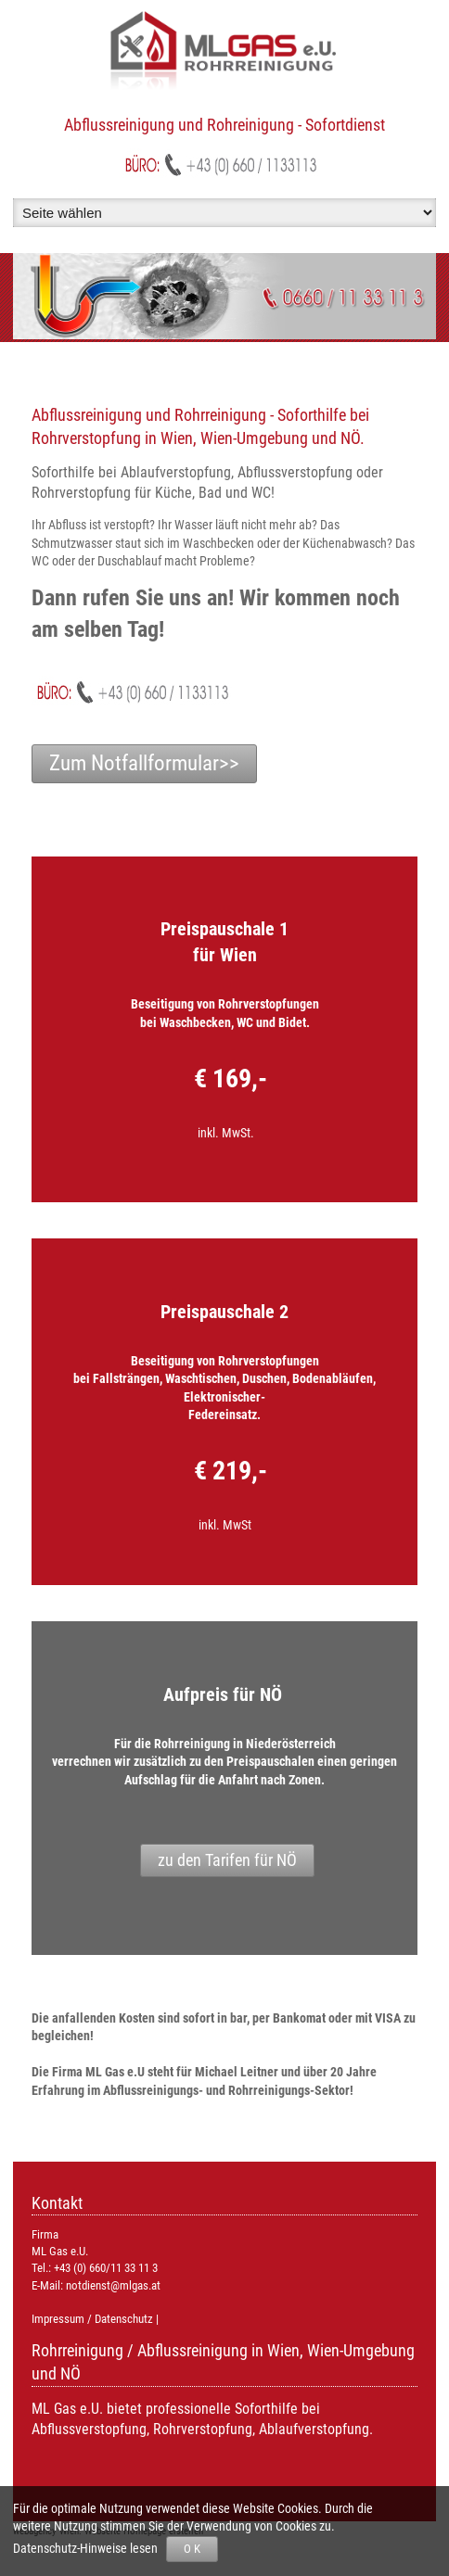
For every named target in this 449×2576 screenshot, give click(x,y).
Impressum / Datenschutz (92, 2319)
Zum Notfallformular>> (144, 763)
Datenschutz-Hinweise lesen (88, 2548)
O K (192, 2549)
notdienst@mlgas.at (113, 2285)
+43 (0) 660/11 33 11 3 (106, 2268)
